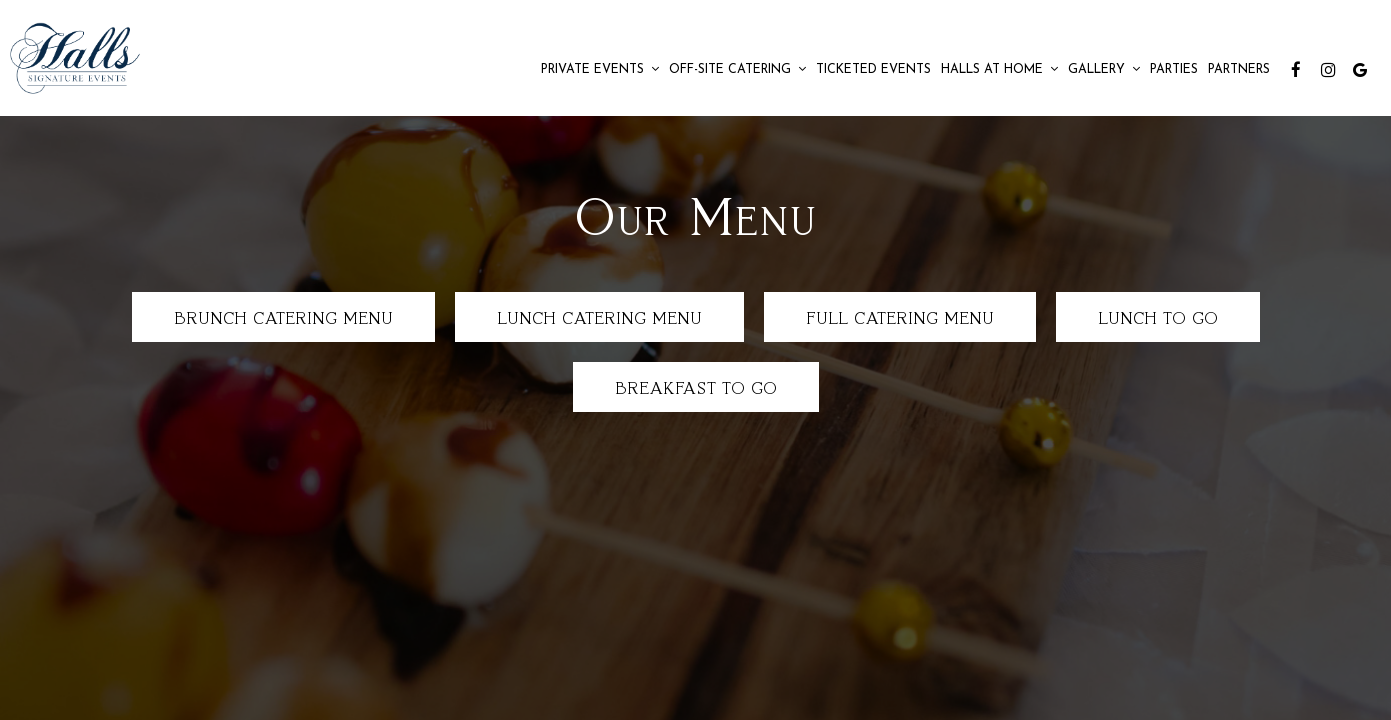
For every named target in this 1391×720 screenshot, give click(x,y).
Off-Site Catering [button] (737, 69)
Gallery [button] (1104, 69)
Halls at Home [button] (999, 69)
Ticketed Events (873, 70)
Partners (1239, 70)
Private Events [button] (600, 69)
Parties (1174, 70)
